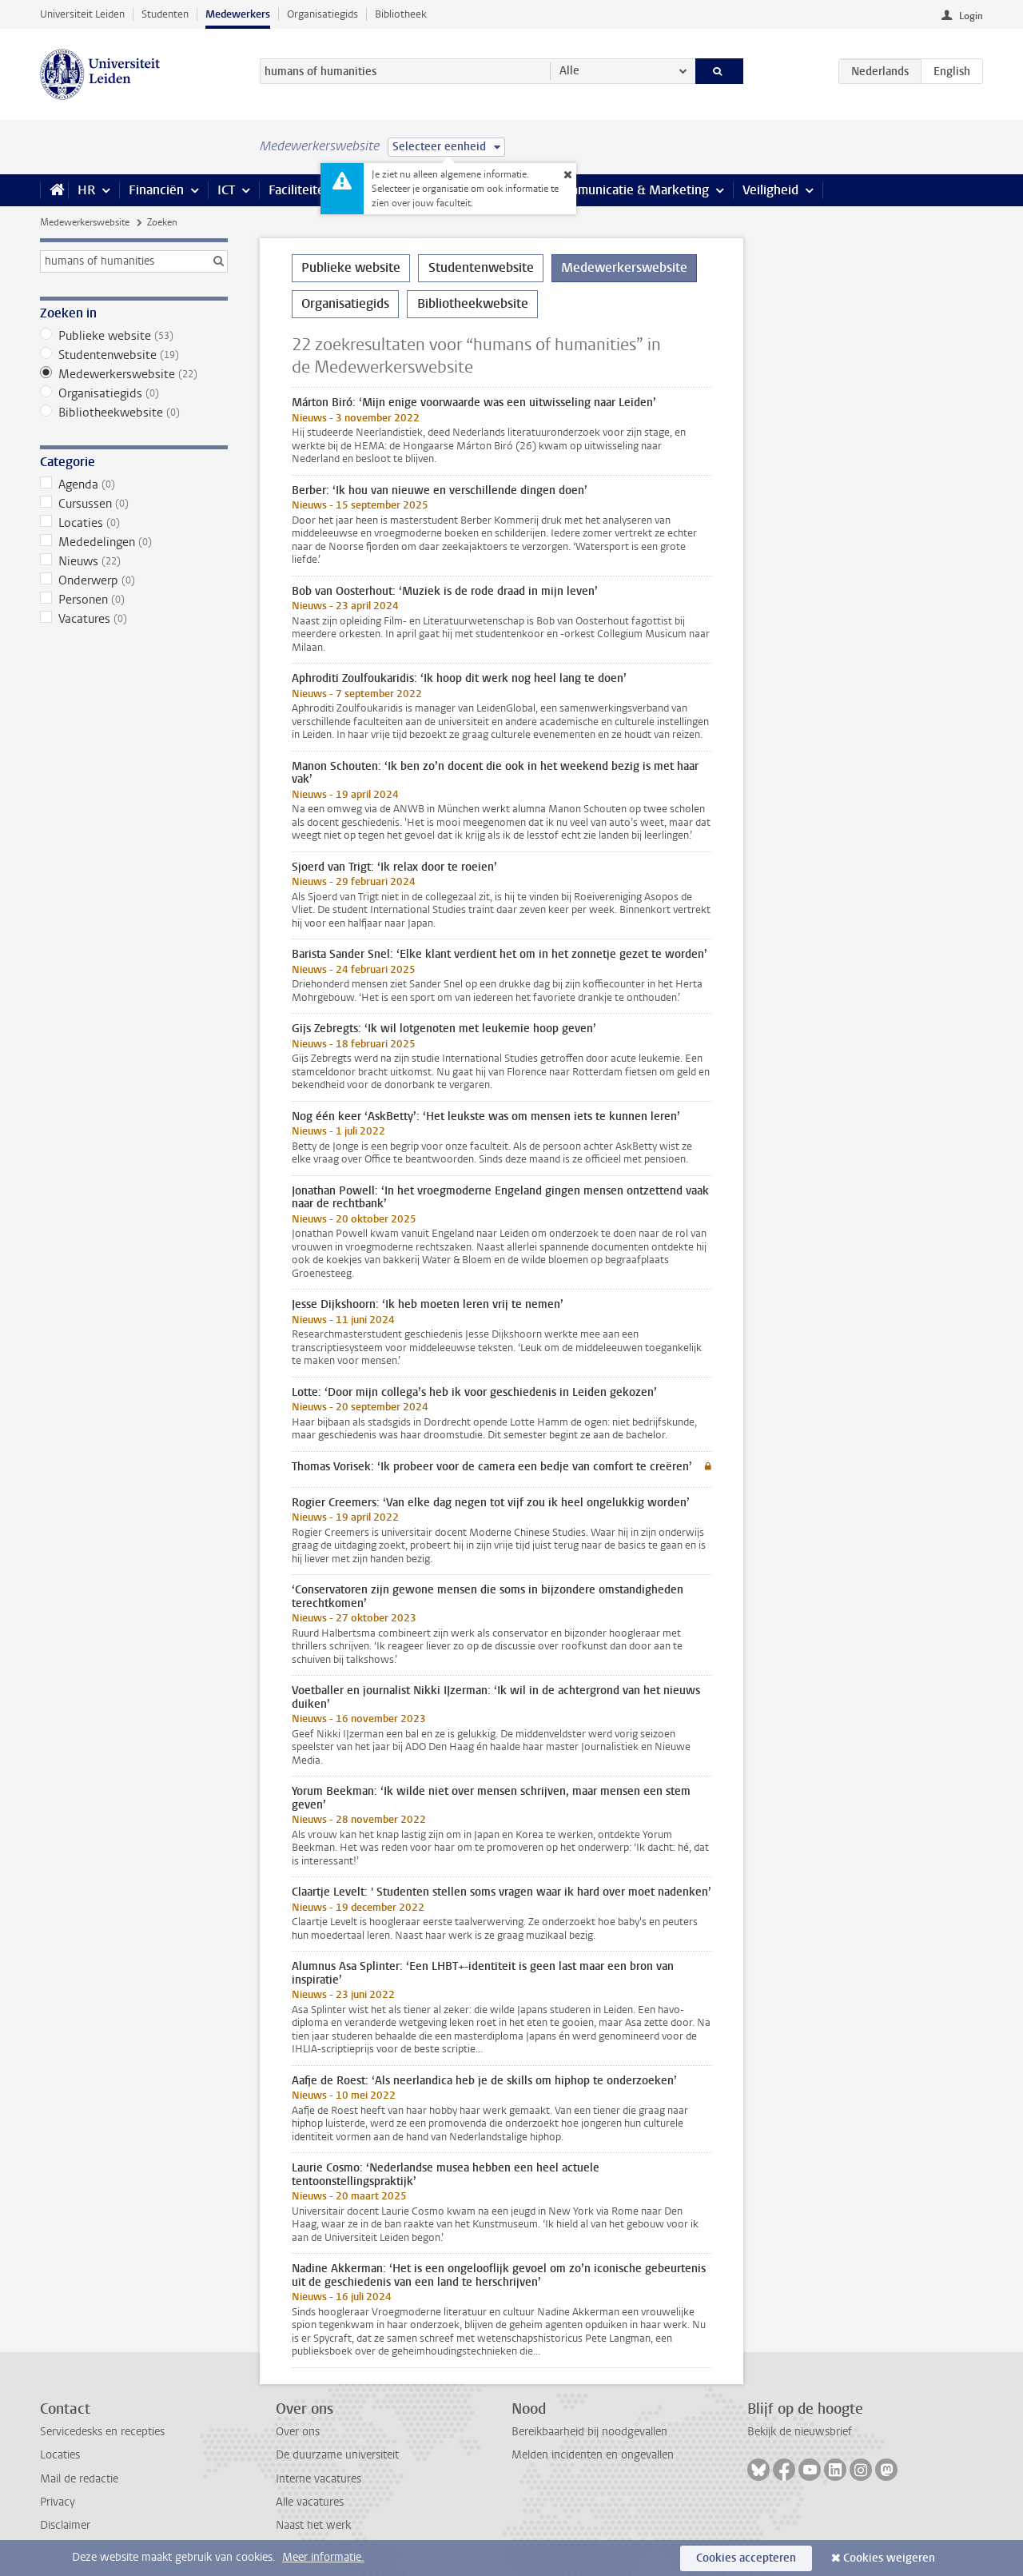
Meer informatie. (323, 2557)
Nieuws (134, 561)
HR (86, 189)
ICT (226, 189)
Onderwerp (134, 580)
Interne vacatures (318, 2478)
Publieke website (134, 336)
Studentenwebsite (134, 355)
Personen (134, 599)
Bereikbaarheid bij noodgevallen (589, 2431)
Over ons (298, 2431)
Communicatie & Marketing (631, 189)
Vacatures (134, 619)
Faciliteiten (300, 189)
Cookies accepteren (746, 2558)
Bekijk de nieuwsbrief (799, 2431)
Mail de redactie (79, 2478)
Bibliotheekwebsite (134, 412)
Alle (569, 70)
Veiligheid (770, 189)
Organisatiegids (322, 14)
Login (971, 16)
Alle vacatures (310, 2502)
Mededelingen (134, 542)
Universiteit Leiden (82, 14)
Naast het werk (313, 2525)
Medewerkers (237, 14)
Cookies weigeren (889, 2558)
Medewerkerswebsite (84, 222)
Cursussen (134, 503)
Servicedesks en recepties (102, 2431)
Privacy (57, 2502)
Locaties (134, 523)
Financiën (156, 189)
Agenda (134, 484)
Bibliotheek (401, 14)
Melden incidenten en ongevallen (593, 2454)
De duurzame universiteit (337, 2454)
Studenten (165, 14)
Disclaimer (65, 2525)
